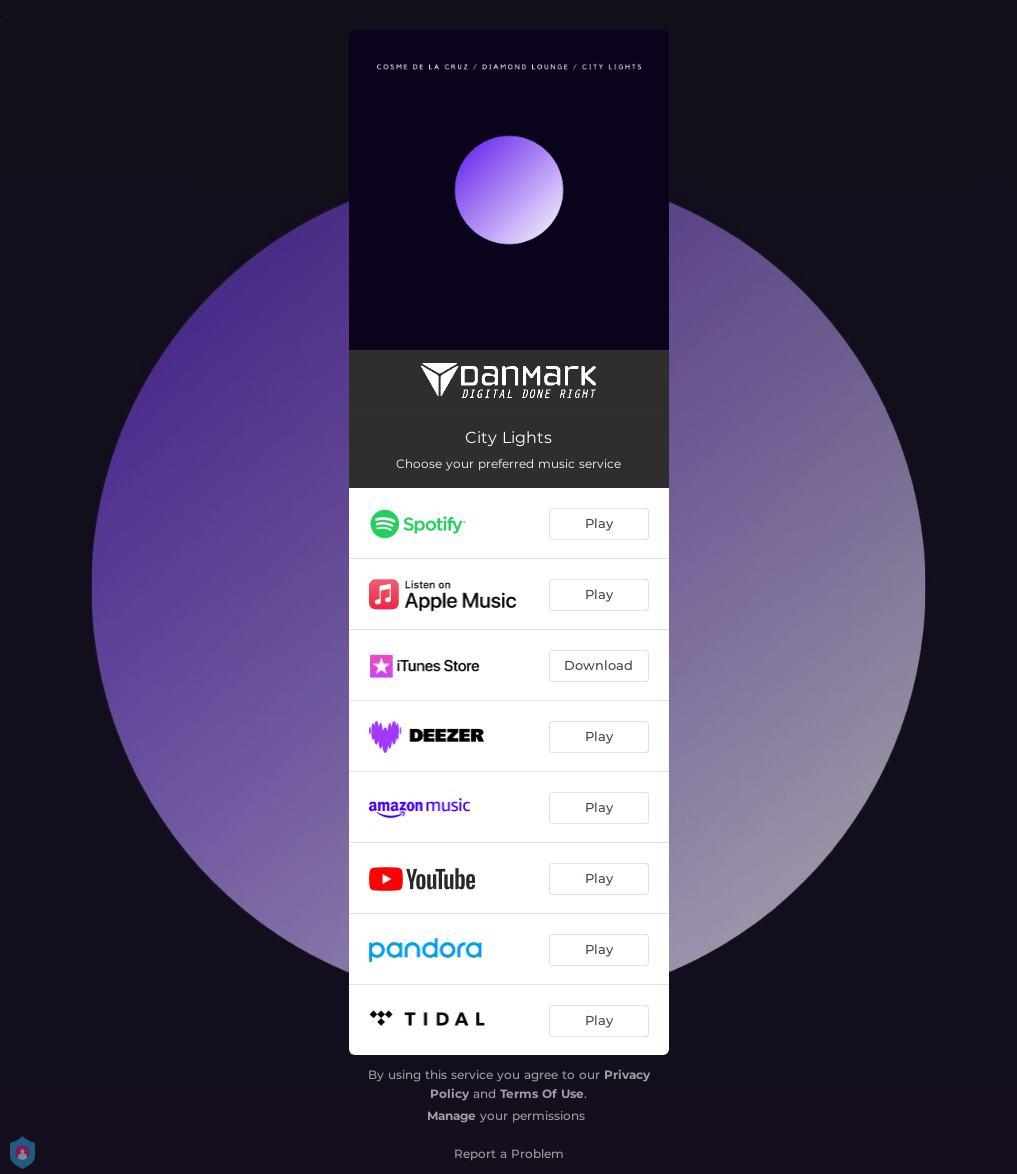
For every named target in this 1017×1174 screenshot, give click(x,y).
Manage (451, 1115)
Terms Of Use (542, 1093)
